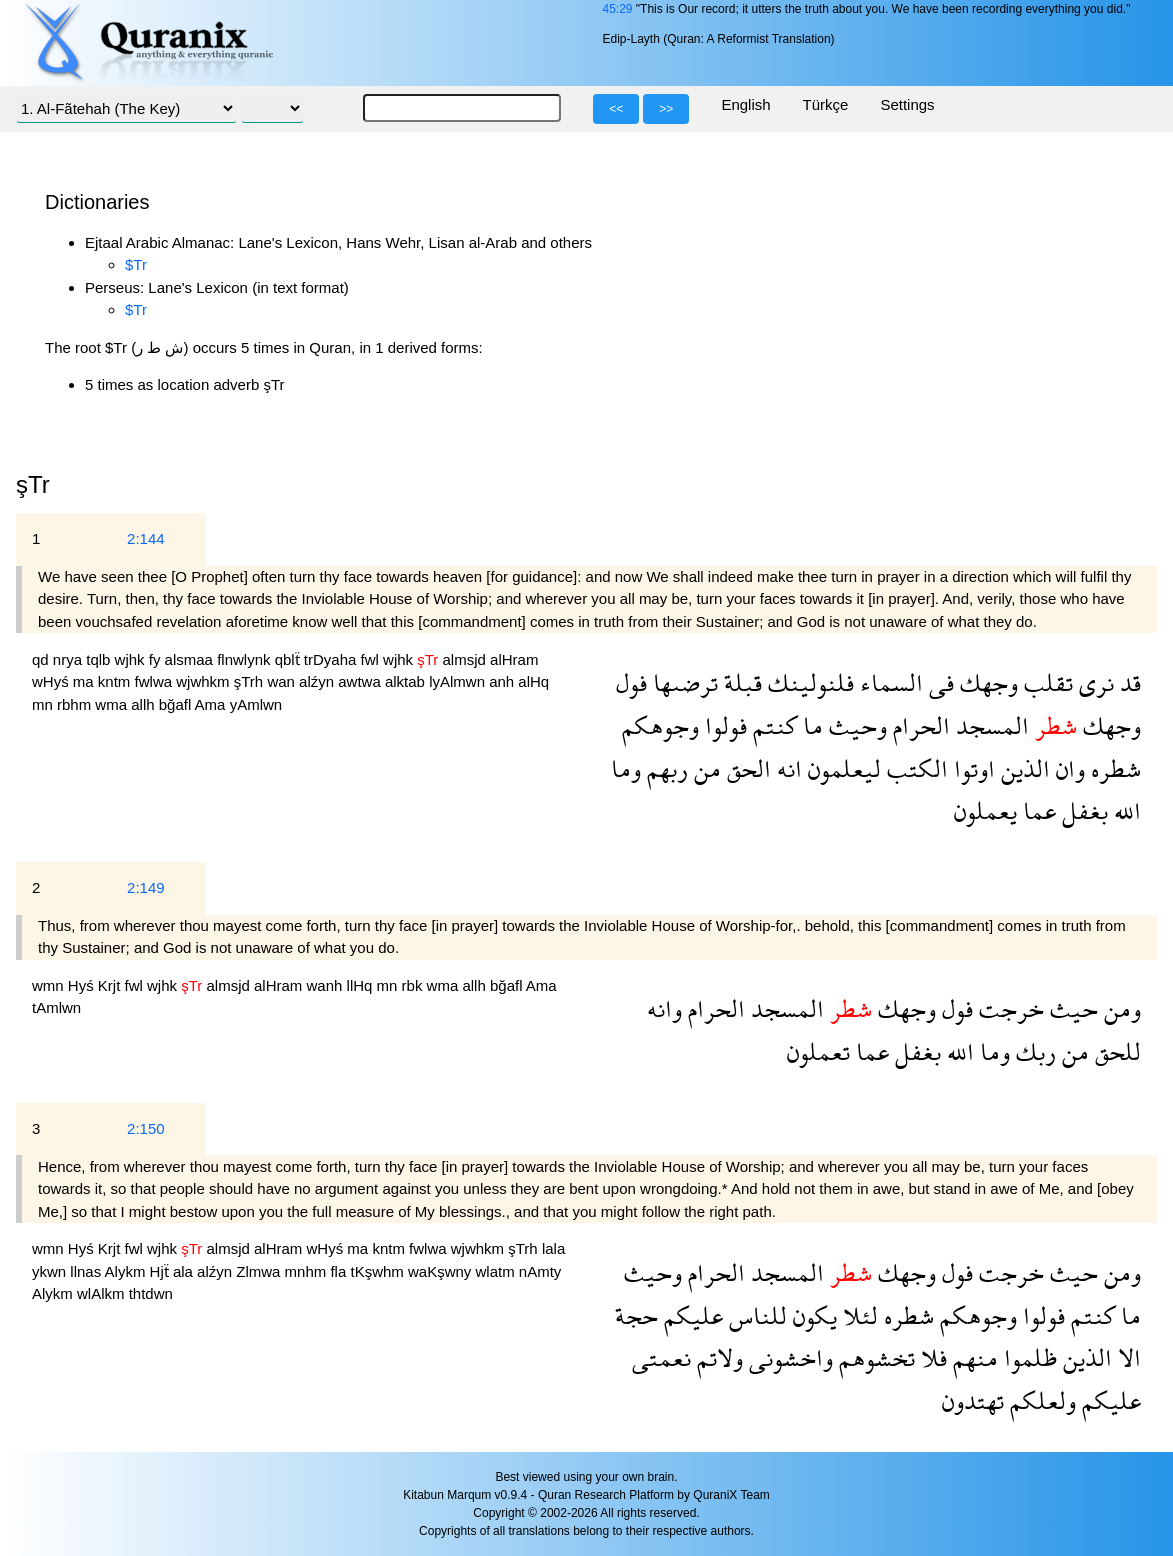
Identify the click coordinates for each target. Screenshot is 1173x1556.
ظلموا (1027, 1357)
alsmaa (191, 659)
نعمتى (661, 1357)
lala (553, 1248)
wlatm (497, 1271)
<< (616, 109)
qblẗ (289, 659)
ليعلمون (841, 768)
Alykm (127, 1271)
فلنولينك (808, 682)
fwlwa (156, 681)
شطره (1113, 768)
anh (503, 681)
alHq (533, 681)
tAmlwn (56, 1007)
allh (145, 704)
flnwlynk (246, 659)
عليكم (690, 1315)
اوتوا (971, 768)
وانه (664, 1008)
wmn (50, 985)
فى (938, 682)
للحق (1115, 1051)
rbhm (76, 704)
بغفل (1082, 810)
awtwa (361, 681)
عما (1036, 810)
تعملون (818, 1051)
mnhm (308, 1271)
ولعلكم (1040, 1400)
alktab (407, 681)
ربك (1033, 1051)
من (704, 768)
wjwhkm (205, 681)
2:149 (146, 887)
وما (626, 768)
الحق (746, 768)
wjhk (132, 659)
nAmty (540, 1271)
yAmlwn (256, 704)
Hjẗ (161, 1271)
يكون (812, 1315)
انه (786, 768)
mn (44, 704)
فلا (931, 1357)
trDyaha (332, 659)
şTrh (251, 681)
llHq (362, 985)
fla (340, 1271)
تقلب (1045, 682)
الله (1124, 810)
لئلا (857, 1315)
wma (113, 704)
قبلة (740, 682)
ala (185, 1271)
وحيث (855, 725)
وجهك (986, 682)
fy (157, 659)
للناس (755, 1315)
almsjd (467, 659)
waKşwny (442, 1271)
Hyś (83, 985)
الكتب (914, 768)
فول (631, 682)
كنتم (772, 725)
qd (42, 659)
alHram (514, 659)
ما (810, 725)
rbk (414, 985)
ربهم (664, 768)
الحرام (918, 725)
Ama (212, 704)
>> (666, 109)
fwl (372, 659)
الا (1126, 1357)
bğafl (177, 704)
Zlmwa (260, 1271)
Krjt (111, 985)
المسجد (989, 725)
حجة (636, 1315)
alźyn (318, 681)
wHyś (52, 681)
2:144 (146, 538)
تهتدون (973, 1400)
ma (85, 681)
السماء (888, 682)
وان (1067, 768)
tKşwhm (379, 1271)
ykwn (51, 1271)
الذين (1022, 768)
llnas (87, 1271)
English (745, 104)
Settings (907, 104)
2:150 (146, 1128)
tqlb (100, 659)
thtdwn (151, 1293)
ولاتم (717, 1357)
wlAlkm (103, 1293)
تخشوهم (874, 1357)
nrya (69, 659)
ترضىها (682, 682)
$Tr (136, 264)
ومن (1119, 1008)
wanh (327, 985)
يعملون (985, 810)
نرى (1093, 682)
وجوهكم (660, 725)
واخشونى (788, 1357)
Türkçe (826, 104)
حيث (1071, 1008)
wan (283, 681)
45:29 (617, 9)
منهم (972, 1357)
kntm (116, 681)
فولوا (723, 725)
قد (1127, 682)
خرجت (1008, 1008)
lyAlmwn (459, 681)
